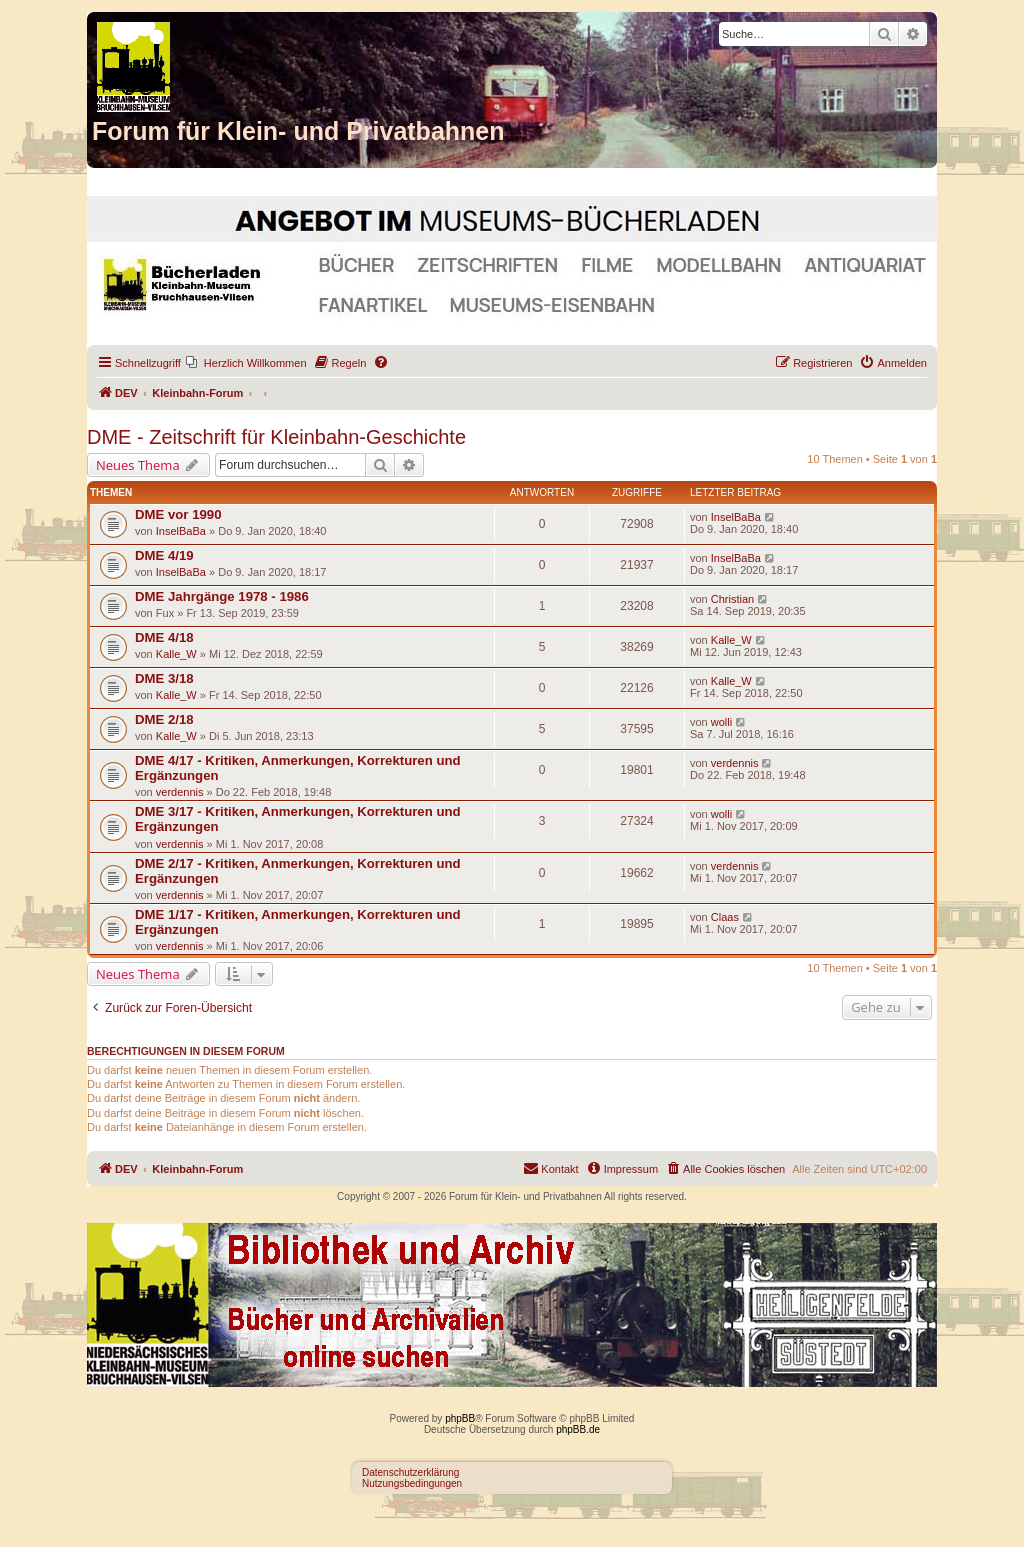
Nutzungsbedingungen (412, 1483)
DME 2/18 (164, 719)
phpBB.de (578, 1429)
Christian (732, 599)
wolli (721, 722)
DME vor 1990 (178, 514)
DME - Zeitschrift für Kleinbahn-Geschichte (276, 437)
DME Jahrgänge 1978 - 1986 (222, 596)
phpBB (460, 1418)
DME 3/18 (164, 678)
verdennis (180, 792)
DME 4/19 (164, 555)
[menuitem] (246, 363)
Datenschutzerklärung (410, 1472)
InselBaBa (181, 531)
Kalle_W (176, 654)
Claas (725, 917)
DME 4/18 (164, 637)
